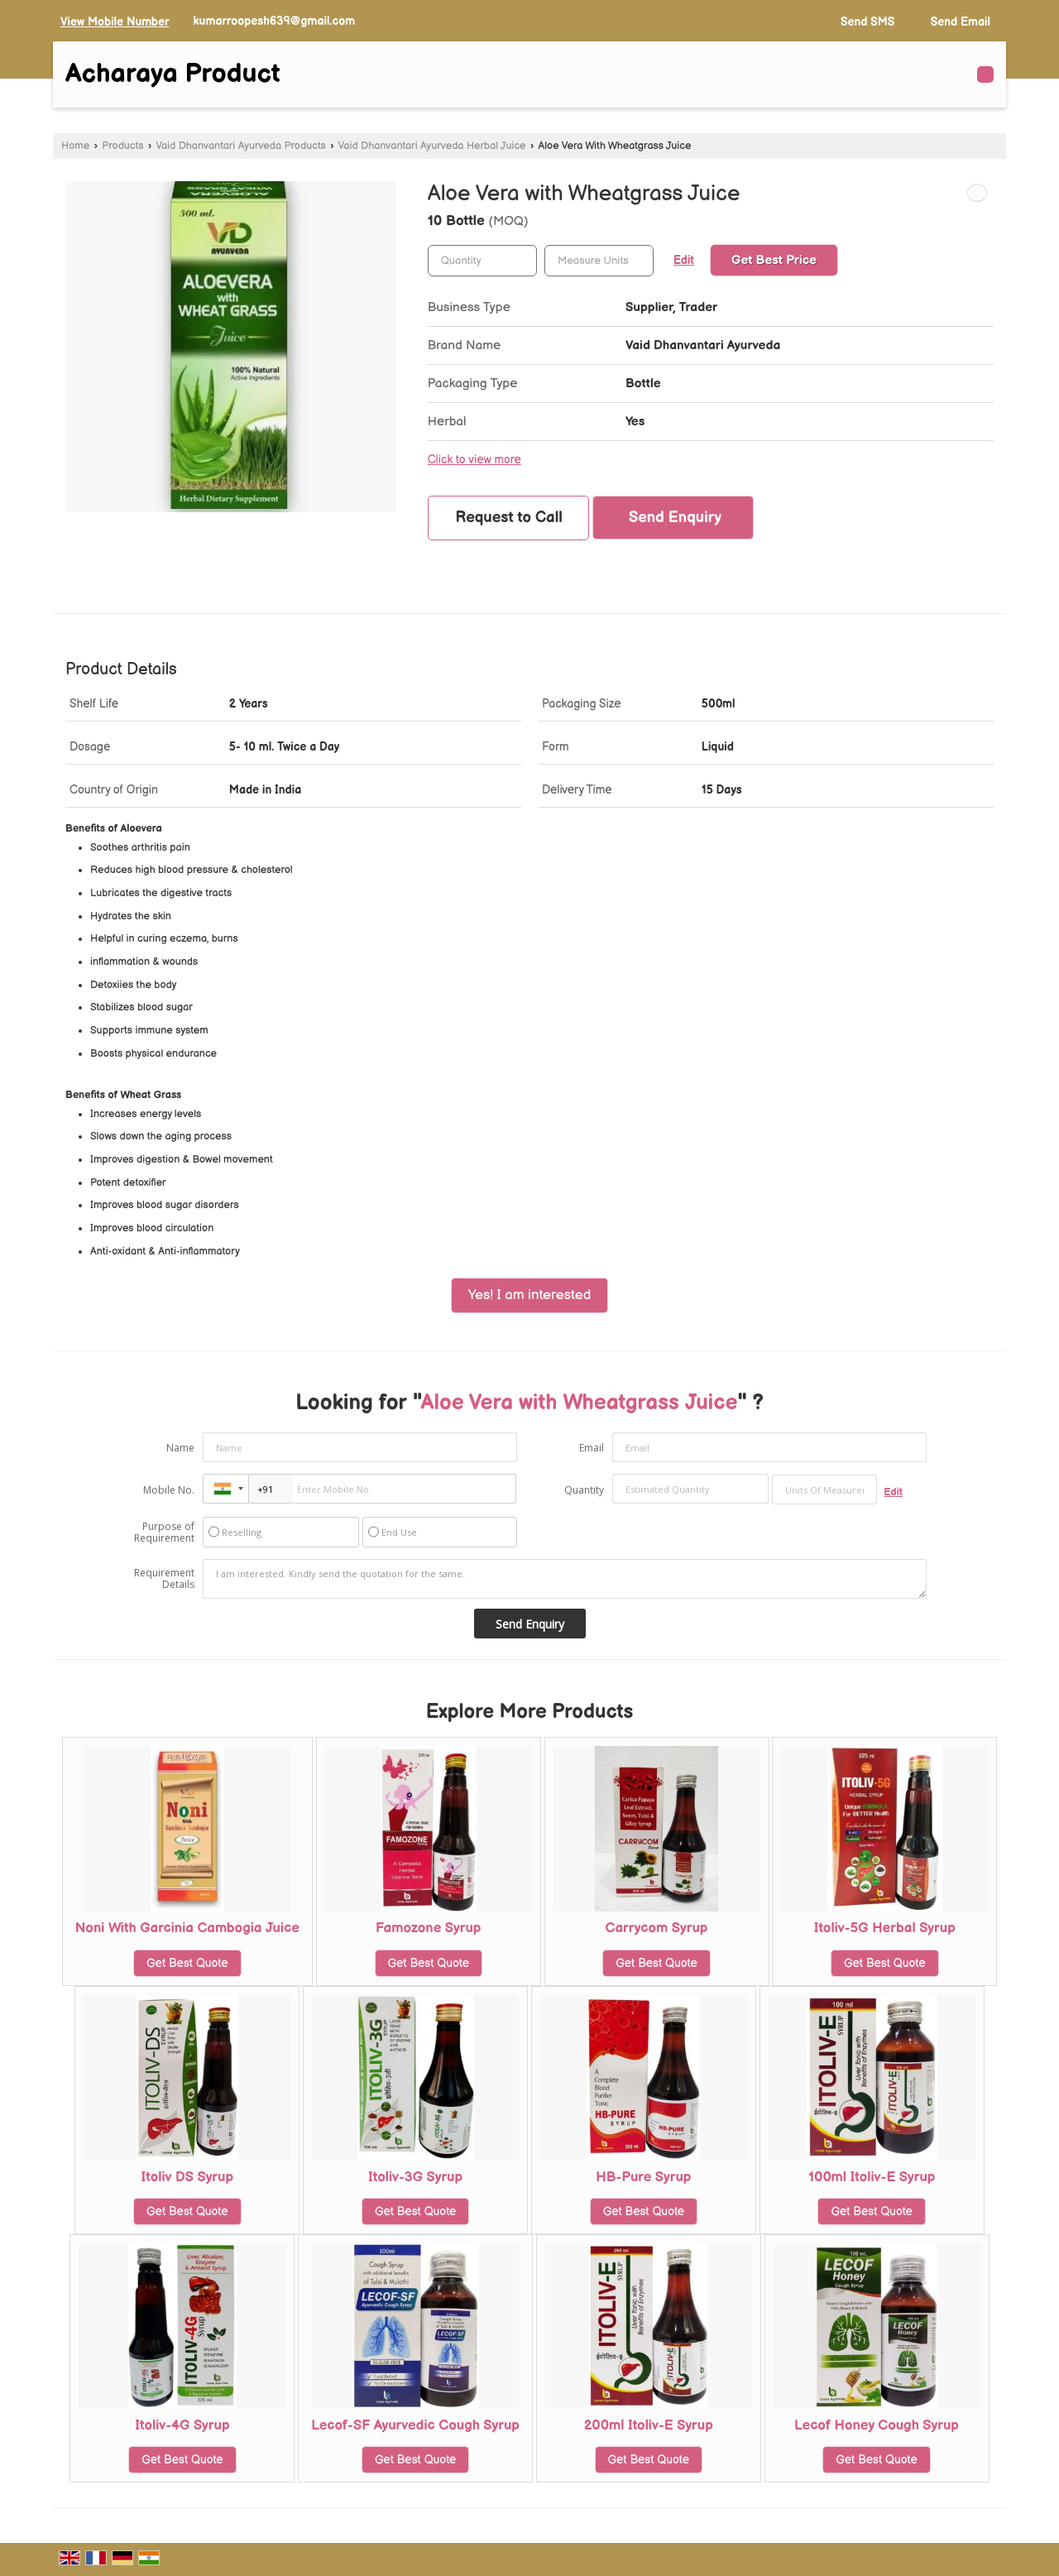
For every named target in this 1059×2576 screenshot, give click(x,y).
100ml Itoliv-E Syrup (872, 2177)
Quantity (584, 1490)
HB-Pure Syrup (643, 2177)
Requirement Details (164, 1578)
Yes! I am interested (530, 1295)
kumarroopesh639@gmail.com (274, 21)
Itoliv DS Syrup (187, 2177)
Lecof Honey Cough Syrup (876, 2425)
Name (180, 1448)
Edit (683, 260)
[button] (115, 22)
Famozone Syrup (429, 1928)
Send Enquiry (675, 517)
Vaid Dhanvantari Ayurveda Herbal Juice (432, 146)
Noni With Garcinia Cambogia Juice (187, 1928)
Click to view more (474, 460)
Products (122, 146)
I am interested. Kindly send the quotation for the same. (565, 1579)
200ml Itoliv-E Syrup (648, 2425)
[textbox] (599, 260)
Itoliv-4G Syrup (182, 2425)
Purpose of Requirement (164, 1532)
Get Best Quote (187, 1963)
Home (75, 146)
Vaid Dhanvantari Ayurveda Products (241, 146)
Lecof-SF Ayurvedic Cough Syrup (415, 2425)
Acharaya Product (172, 74)
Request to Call (509, 517)
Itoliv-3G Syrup (415, 2177)
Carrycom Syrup (657, 1928)
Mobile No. (168, 1490)
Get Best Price (774, 260)
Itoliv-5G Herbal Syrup (885, 1928)
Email (591, 1448)
